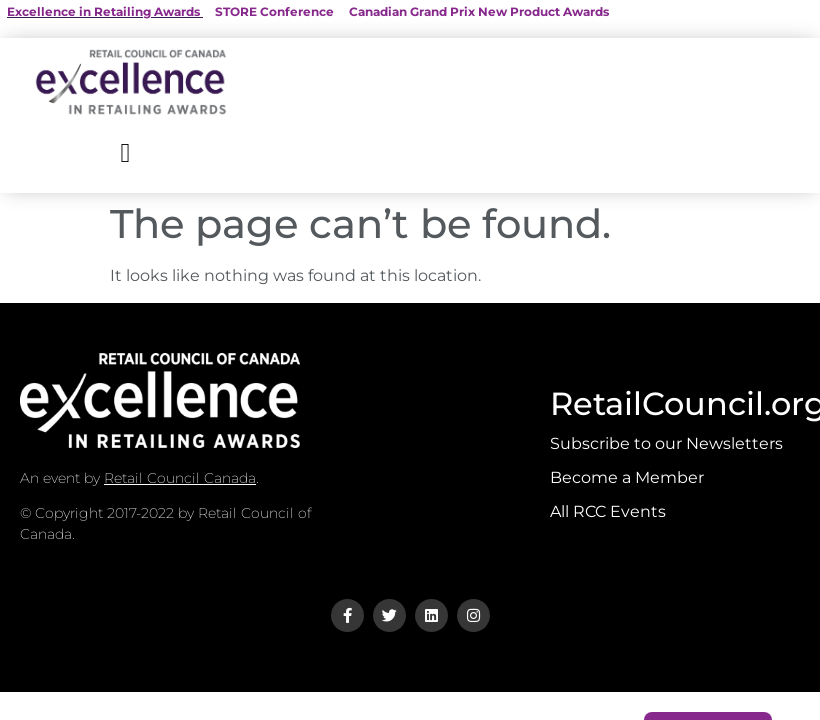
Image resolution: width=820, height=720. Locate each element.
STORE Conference (274, 11)
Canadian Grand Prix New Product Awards (479, 11)
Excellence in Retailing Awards (103, 11)
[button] (125, 153)
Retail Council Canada (180, 478)
